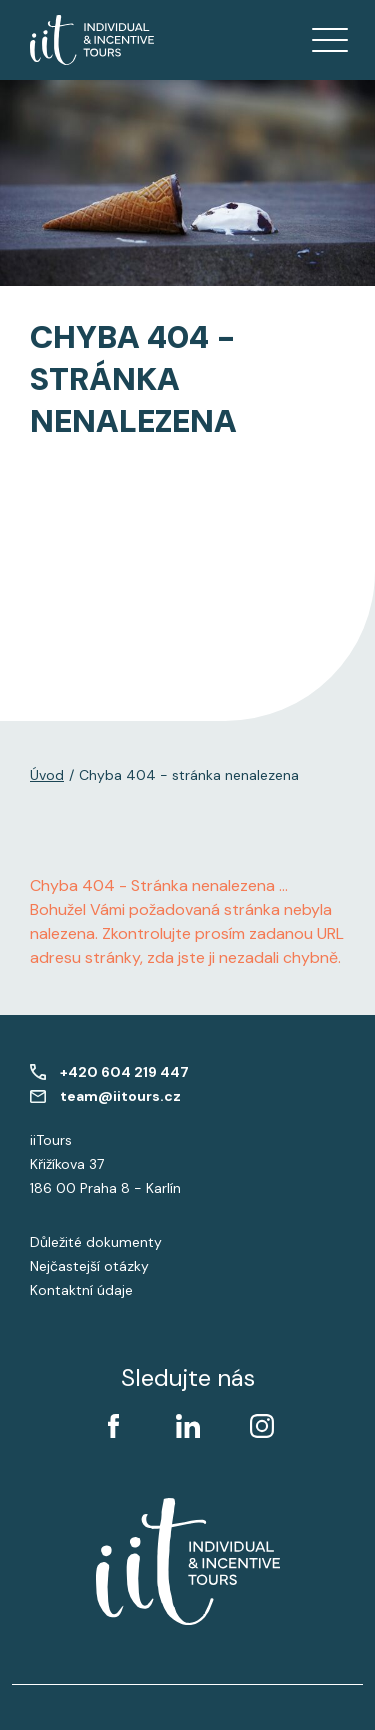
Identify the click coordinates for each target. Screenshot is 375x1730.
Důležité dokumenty (96, 1242)
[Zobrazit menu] (330, 40)
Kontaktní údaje (81, 1290)
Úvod (47, 775)
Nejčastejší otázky (89, 1266)
